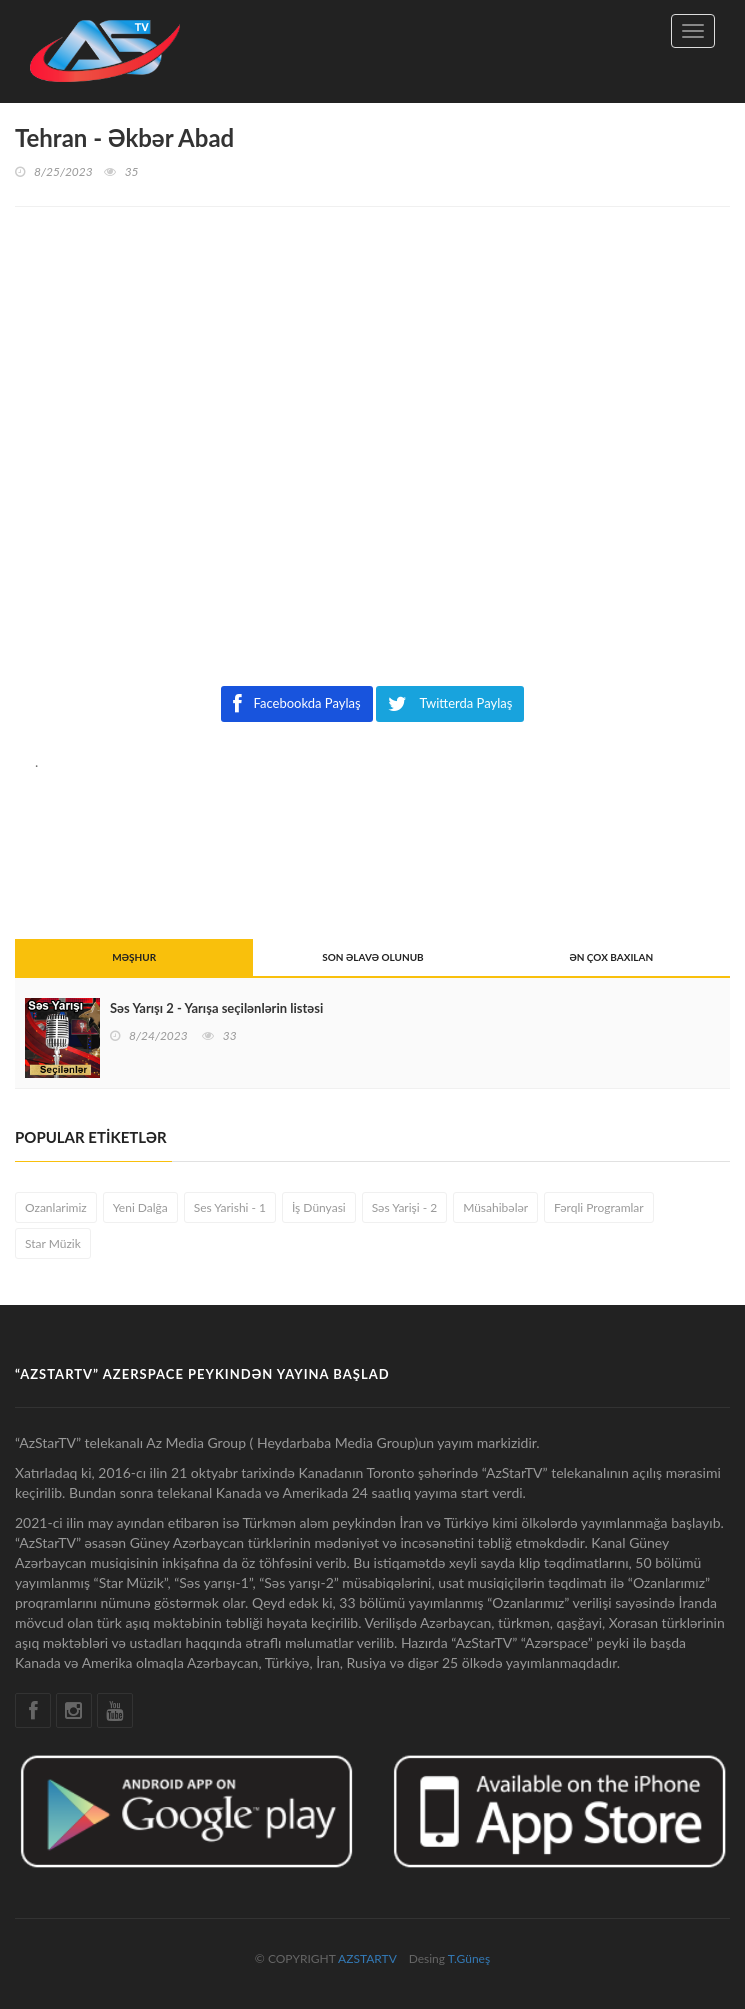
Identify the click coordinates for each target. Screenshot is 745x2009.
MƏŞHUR (134, 957)
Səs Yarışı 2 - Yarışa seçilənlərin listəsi (216, 1008)
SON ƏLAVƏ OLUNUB (372, 957)
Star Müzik (53, 1243)
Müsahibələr (495, 1207)
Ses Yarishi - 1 (230, 1207)
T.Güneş (469, 1958)
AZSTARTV (367, 1958)
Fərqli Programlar (599, 1207)
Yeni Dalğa (140, 1207)
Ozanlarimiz (56, 1207)
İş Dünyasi (319, 1207)
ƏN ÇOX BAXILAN (611, 957)
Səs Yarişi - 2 (405, 1207)
